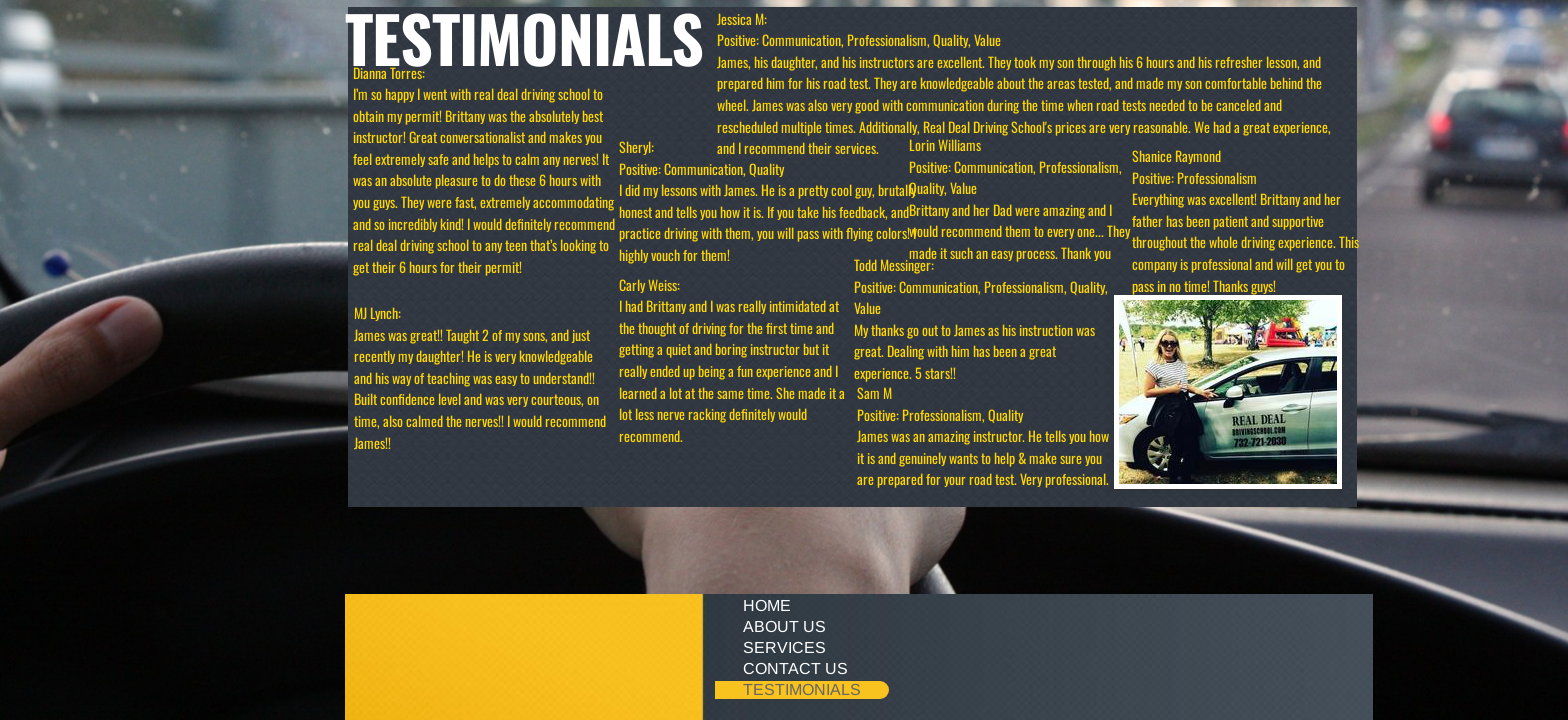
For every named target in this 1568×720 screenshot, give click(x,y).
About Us (784, 626)
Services (784, 647)
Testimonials (802, 689)
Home (767, 605)
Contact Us (795, 668)
